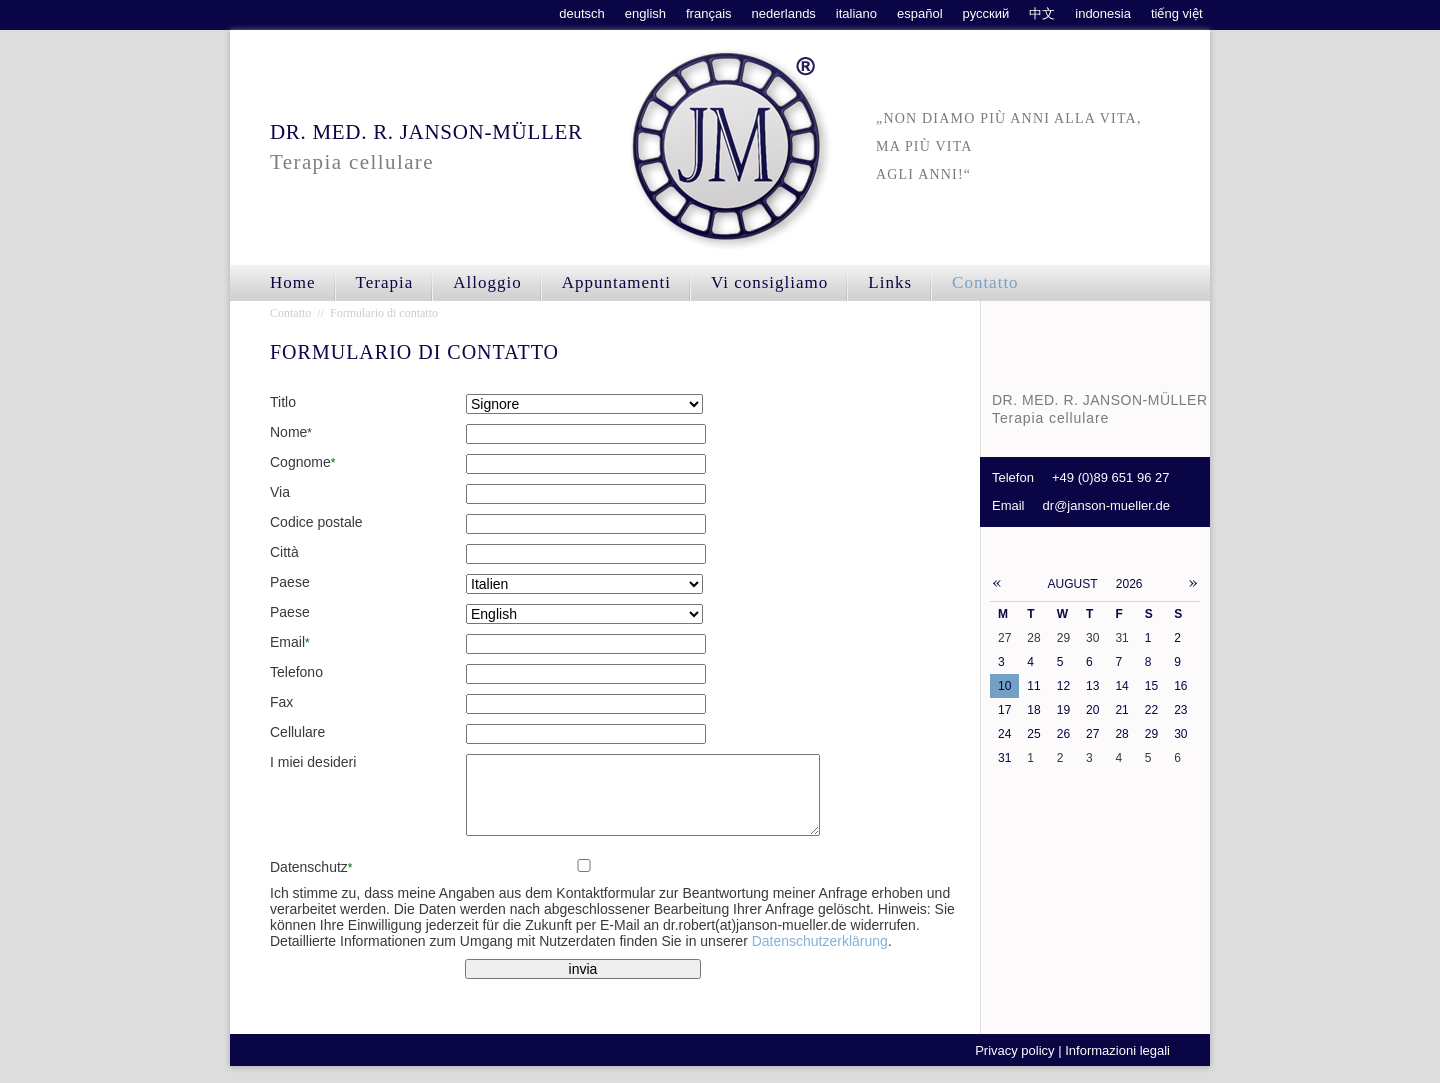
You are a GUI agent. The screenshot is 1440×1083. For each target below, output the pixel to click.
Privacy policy (1014, 1065)
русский (986, 13)
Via (280, 492)
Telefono (296, 672)
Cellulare (297, 732)
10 (1004, 686)
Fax (281, 702)
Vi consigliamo (769, 282)
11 (1033, 686)
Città (284, 552)
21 (1121, 710)
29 (1151, 734)
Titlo (283, 402)
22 (1151, 710)
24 (1004, 734)
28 (1121, 734)
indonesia (1103, 13)
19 (1063, 710)
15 (1151, 686)
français (709, 13)
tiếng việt (1177, 13)
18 (1033, 710)
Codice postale (316, 522)
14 (1121, 686)
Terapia (385, 282)
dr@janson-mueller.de (1106, 505)
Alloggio (487, 282)
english (645, 13)
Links (890, 282)
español (920, 13)
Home (293, 282)
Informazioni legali (1117, 1065)
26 (1063, 734)
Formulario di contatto (384, 313)
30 (1180, 734)
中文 (1042, 13)
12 (1063, 686)
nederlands (784, 13)
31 (1004, 758)
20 (1092, 710)
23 (1180, 710)
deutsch (582, 13)
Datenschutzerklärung (820, 956)
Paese (290, 582)
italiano (856, 13)
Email (290, 642)
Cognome (302, 462)
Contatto (985, 282)
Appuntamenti (616, 282)
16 (1180, 686)
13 (1092, 686)
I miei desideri (313, 762)
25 (1033, 734)
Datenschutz (311, 882)
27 (1092, 734)
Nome (291, 432)
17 (1004, 710)
